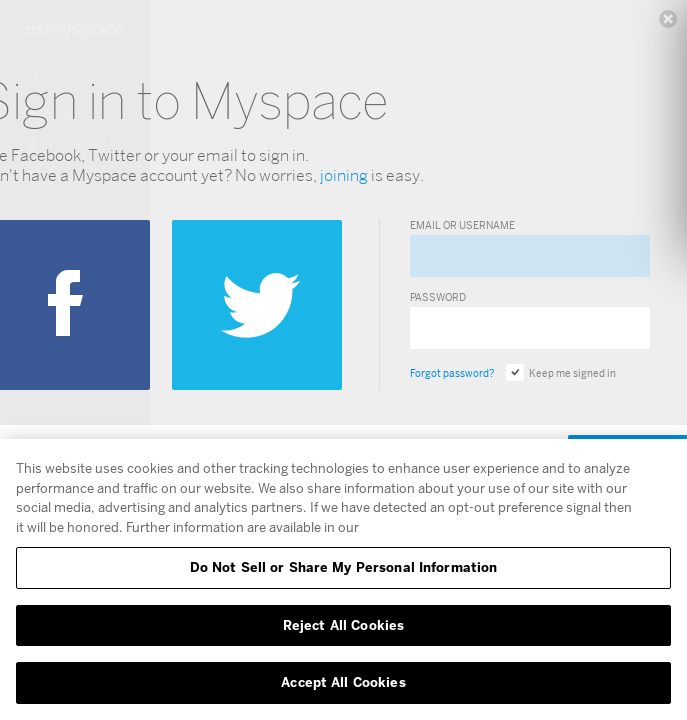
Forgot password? (452, 373)
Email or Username (462, 225)
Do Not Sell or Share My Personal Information (344, 567)
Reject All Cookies (343, 625)
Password (438, 297)
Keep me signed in (561, 372)
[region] (343, 579)
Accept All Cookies (343, 682)
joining (344, 175)
